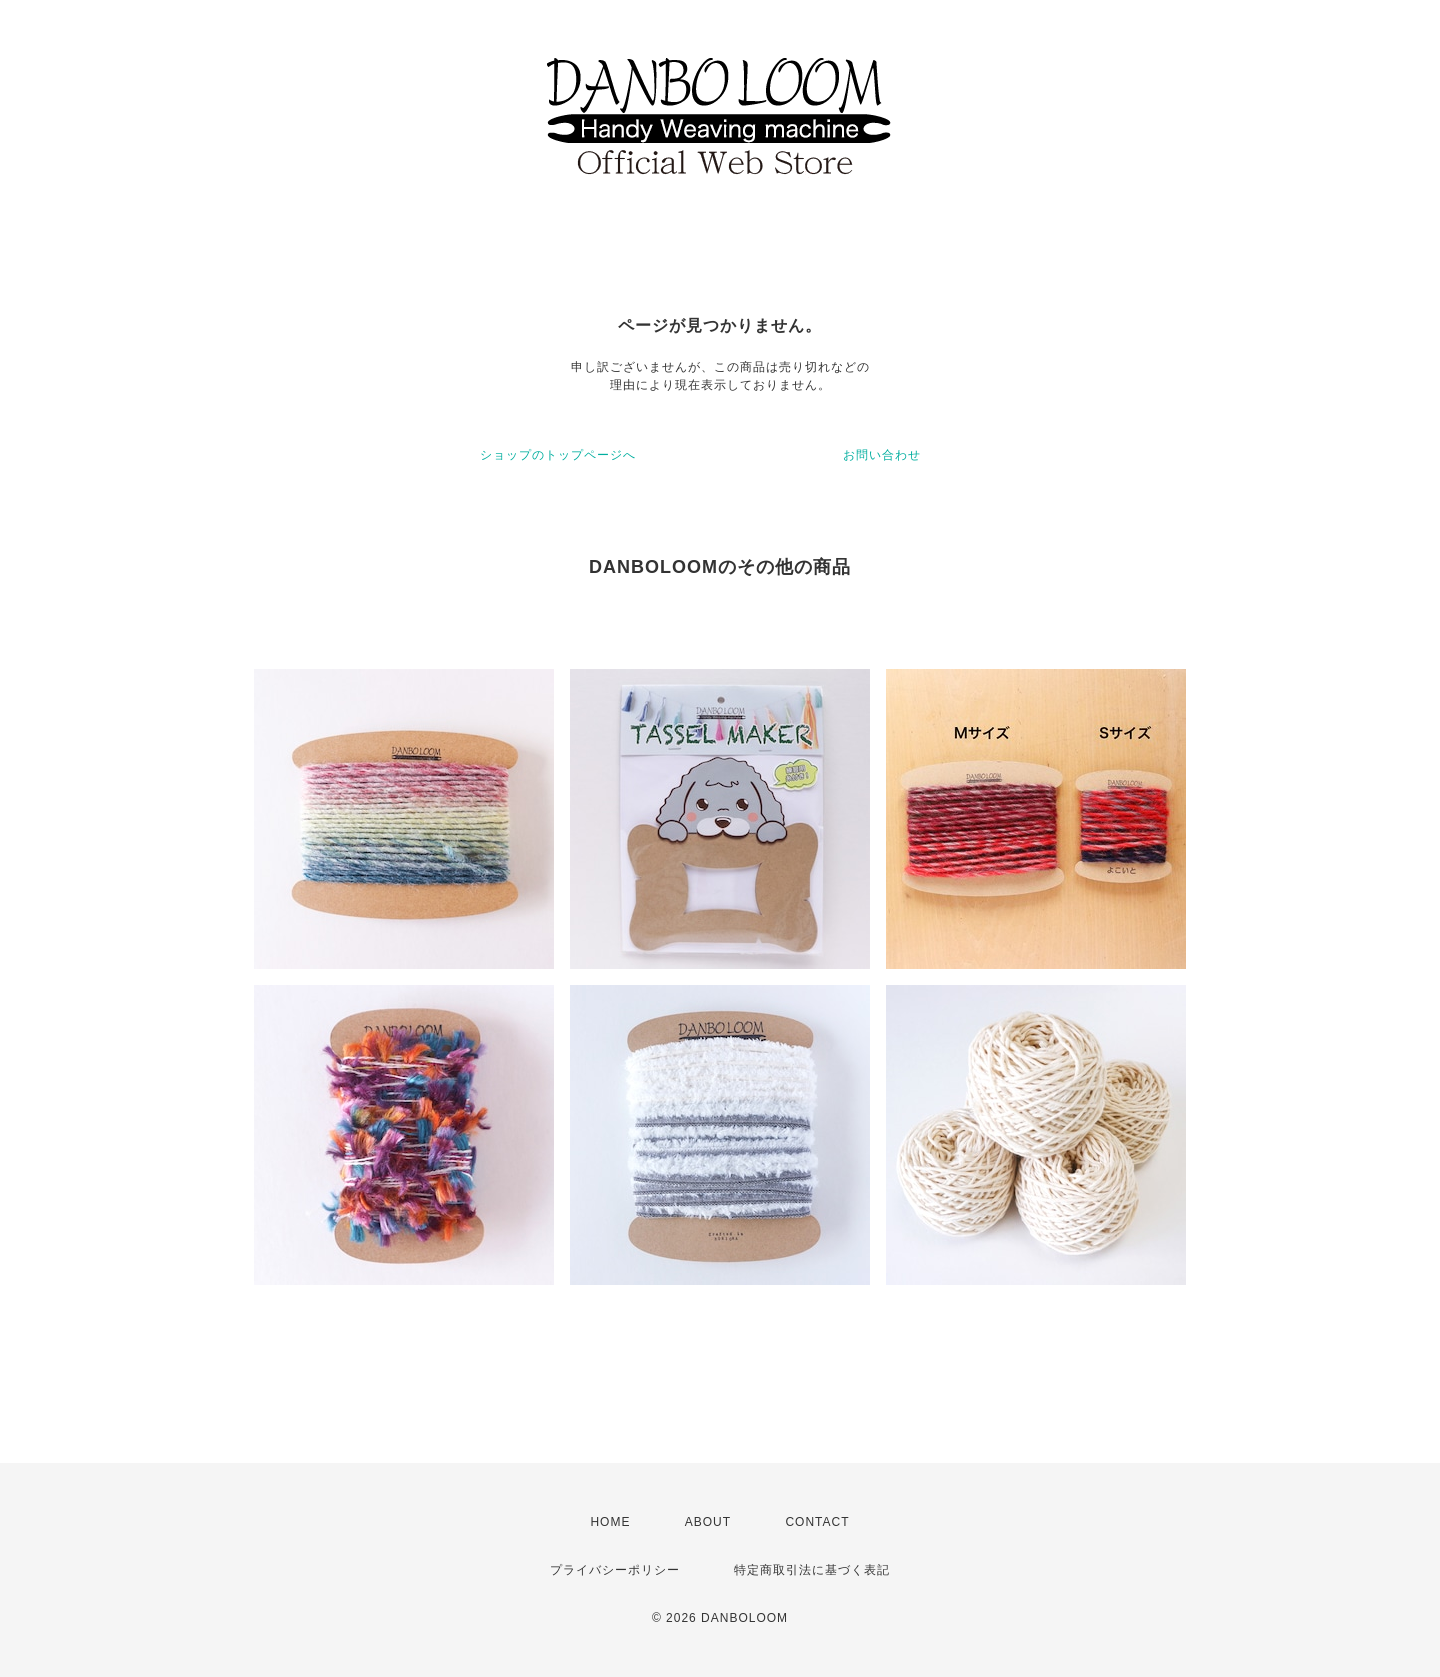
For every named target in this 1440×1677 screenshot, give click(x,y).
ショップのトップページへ (558, 455)
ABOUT (708, 1522)
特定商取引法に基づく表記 (812, 1570)
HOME (610, 1522)
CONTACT (817, 1522)
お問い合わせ (882, 455)
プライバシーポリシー (615, 1570)
